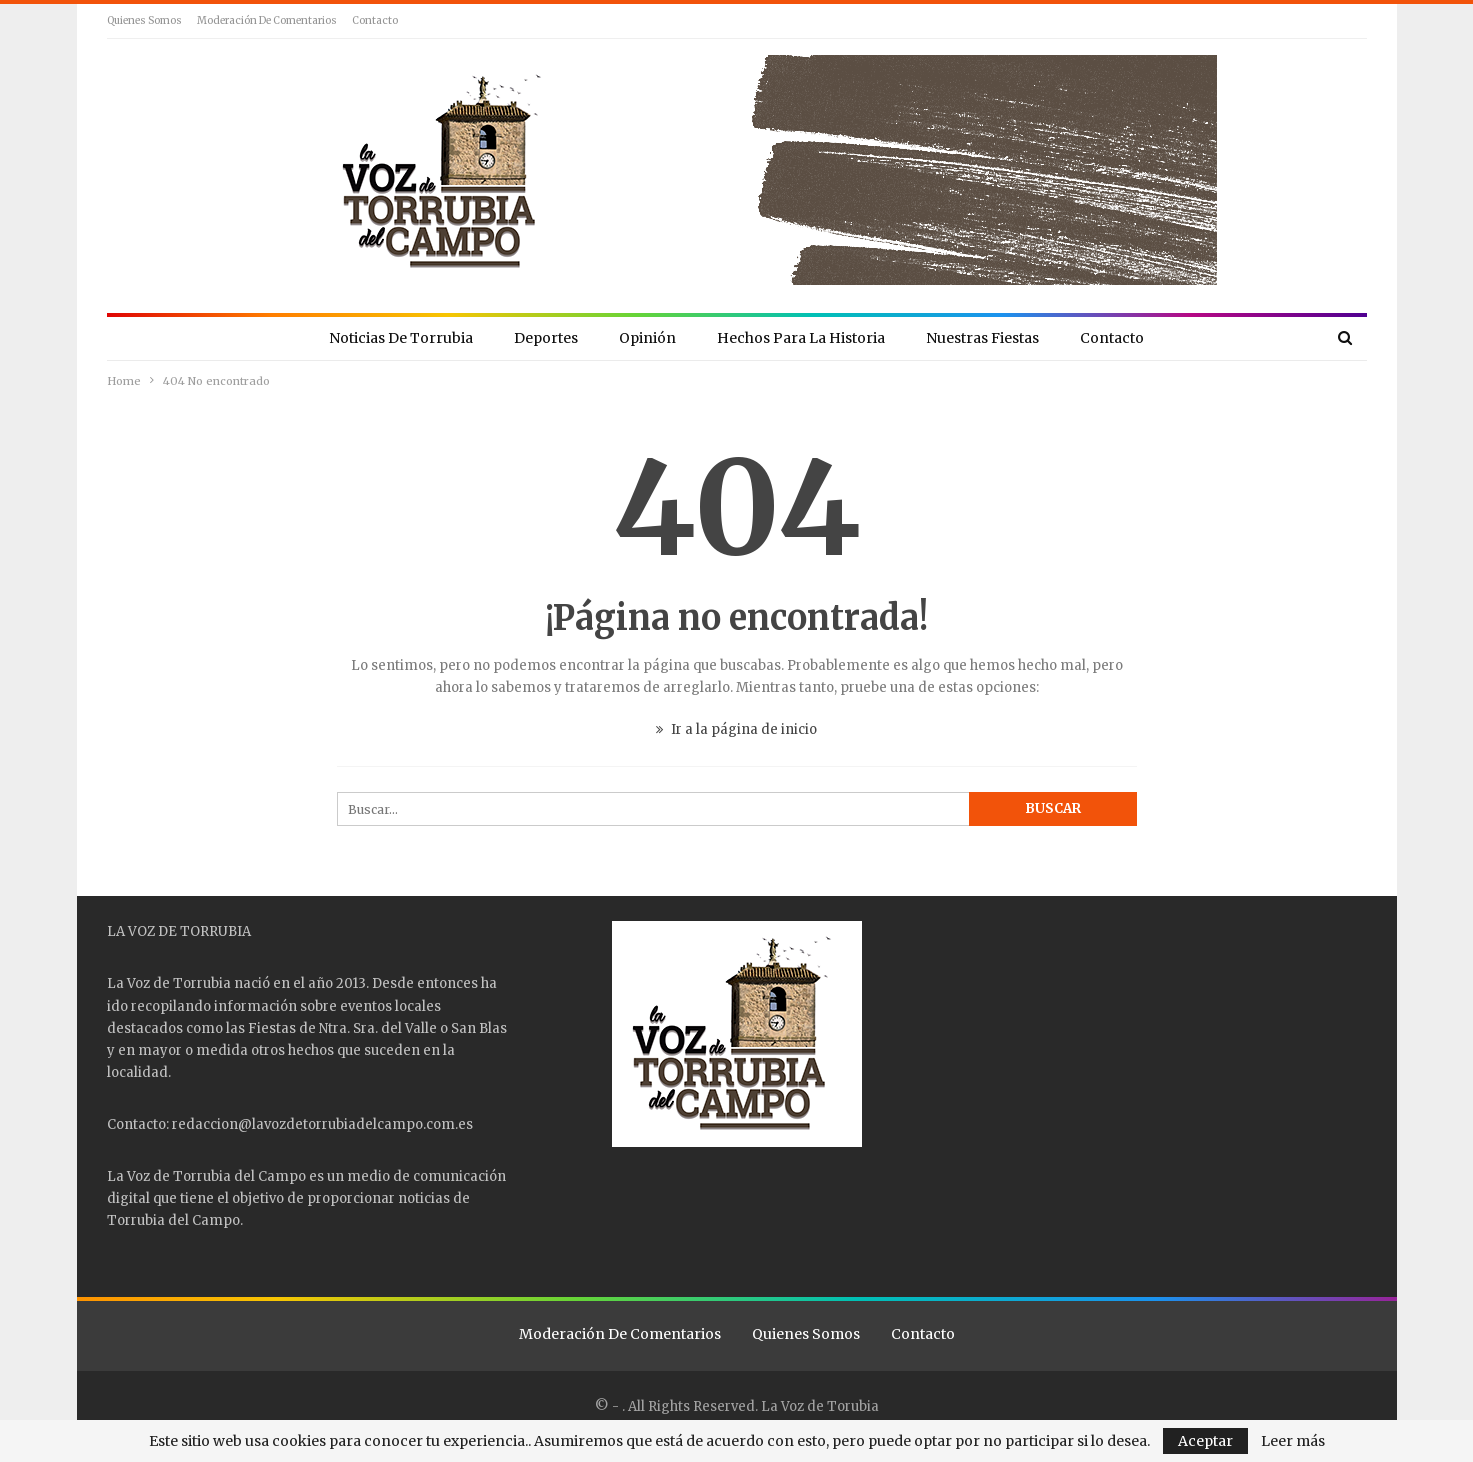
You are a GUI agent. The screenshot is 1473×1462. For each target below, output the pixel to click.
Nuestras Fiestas (982, 338)
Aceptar (1205, 1441)
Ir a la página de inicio (736, 729)
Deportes (546, 338)
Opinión (647, 338)
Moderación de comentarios (267, 20)
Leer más (1293, 1441)
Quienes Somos (144, 20)
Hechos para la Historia (801, 338)
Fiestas (272, 1028)
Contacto (375, 20)
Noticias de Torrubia (401, 338)
